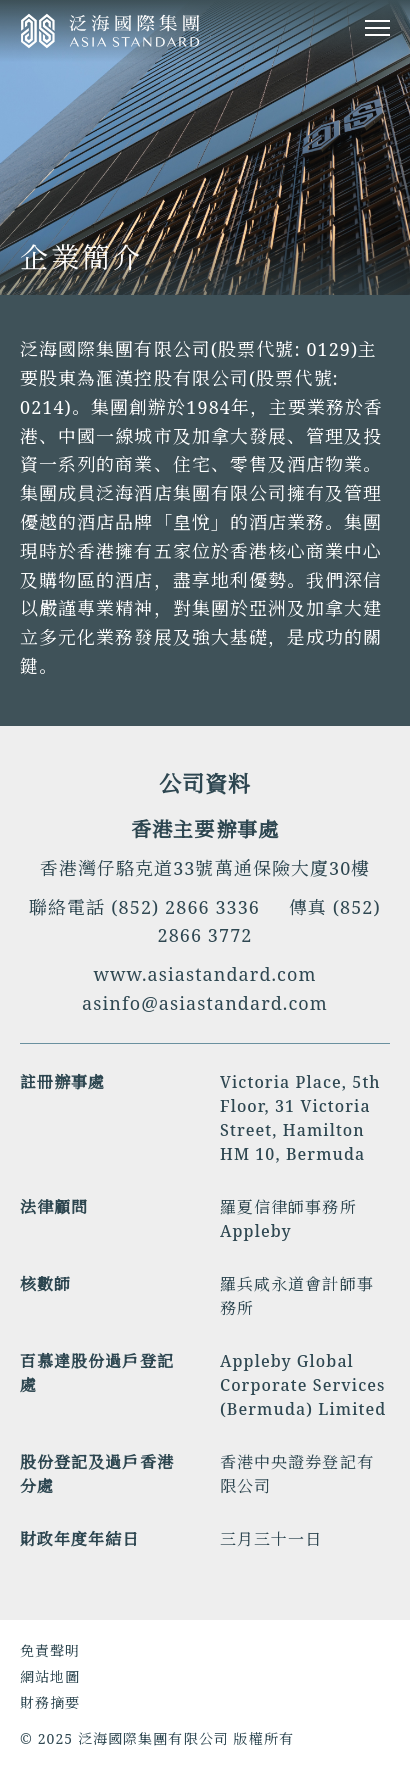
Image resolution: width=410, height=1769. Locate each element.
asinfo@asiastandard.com (205, 1003)
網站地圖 (50, 1676)
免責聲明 (50, 1650)
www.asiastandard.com (204, 974)
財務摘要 (50, 1702)
